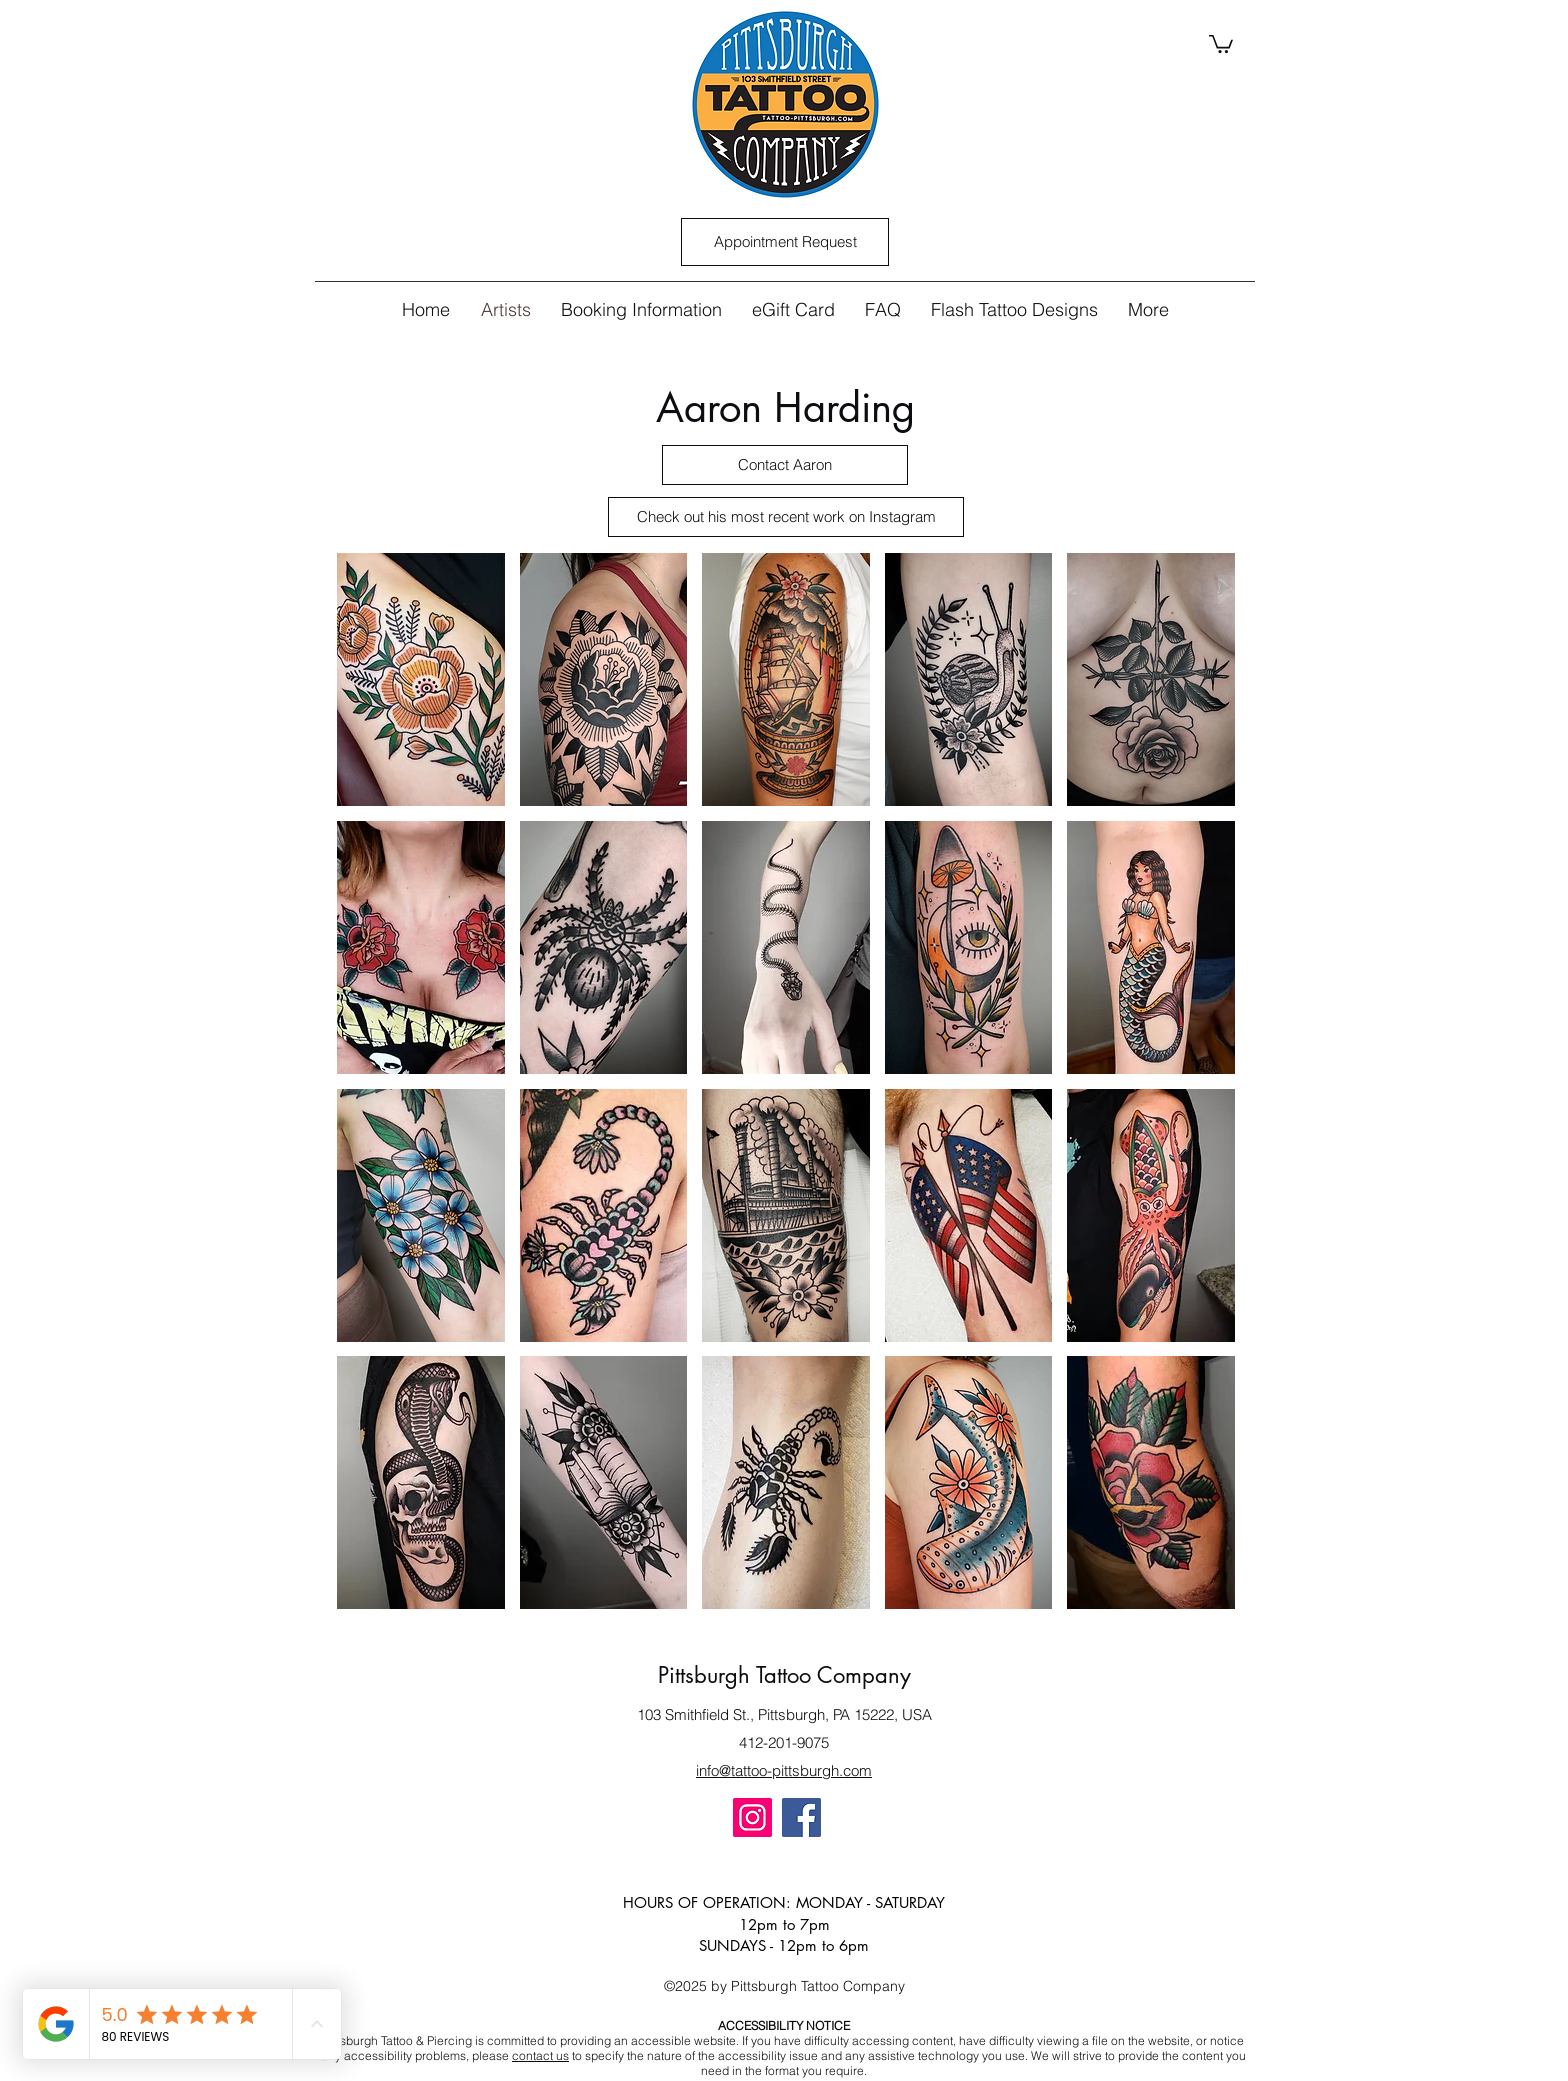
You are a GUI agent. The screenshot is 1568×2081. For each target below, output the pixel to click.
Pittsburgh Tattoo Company (784, 1675)
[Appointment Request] (785, 242)
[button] (1221, 43)
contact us (540, 2055)
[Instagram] (752, 1817)
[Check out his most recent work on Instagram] (786, 517)
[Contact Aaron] (785, 465)
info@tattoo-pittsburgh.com (784, 1770)
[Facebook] (801, 1817)
